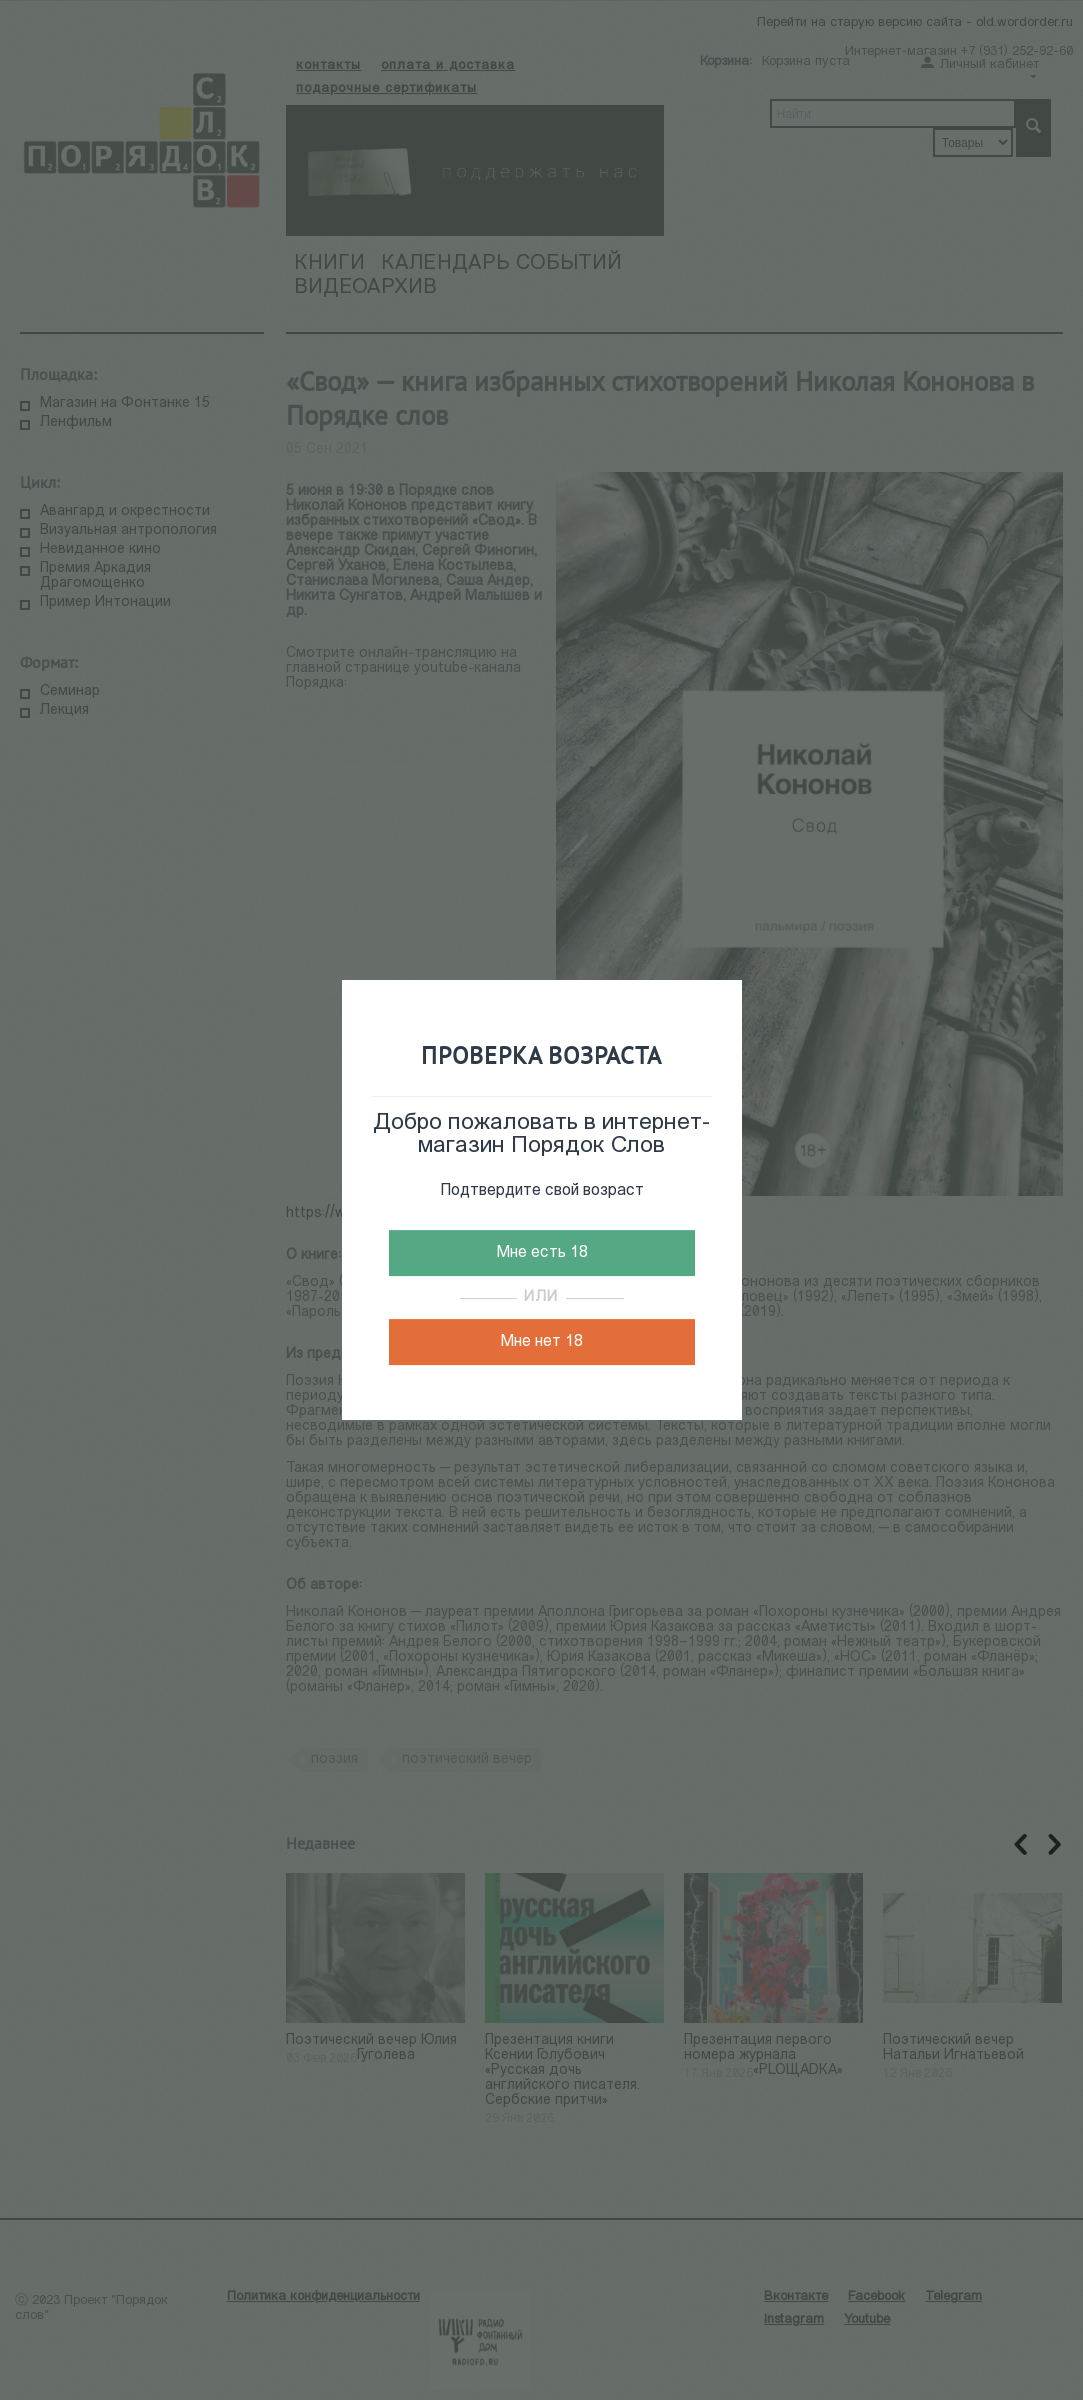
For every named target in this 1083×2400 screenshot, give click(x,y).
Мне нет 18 (541, 1342)
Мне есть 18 (542, 1253)
